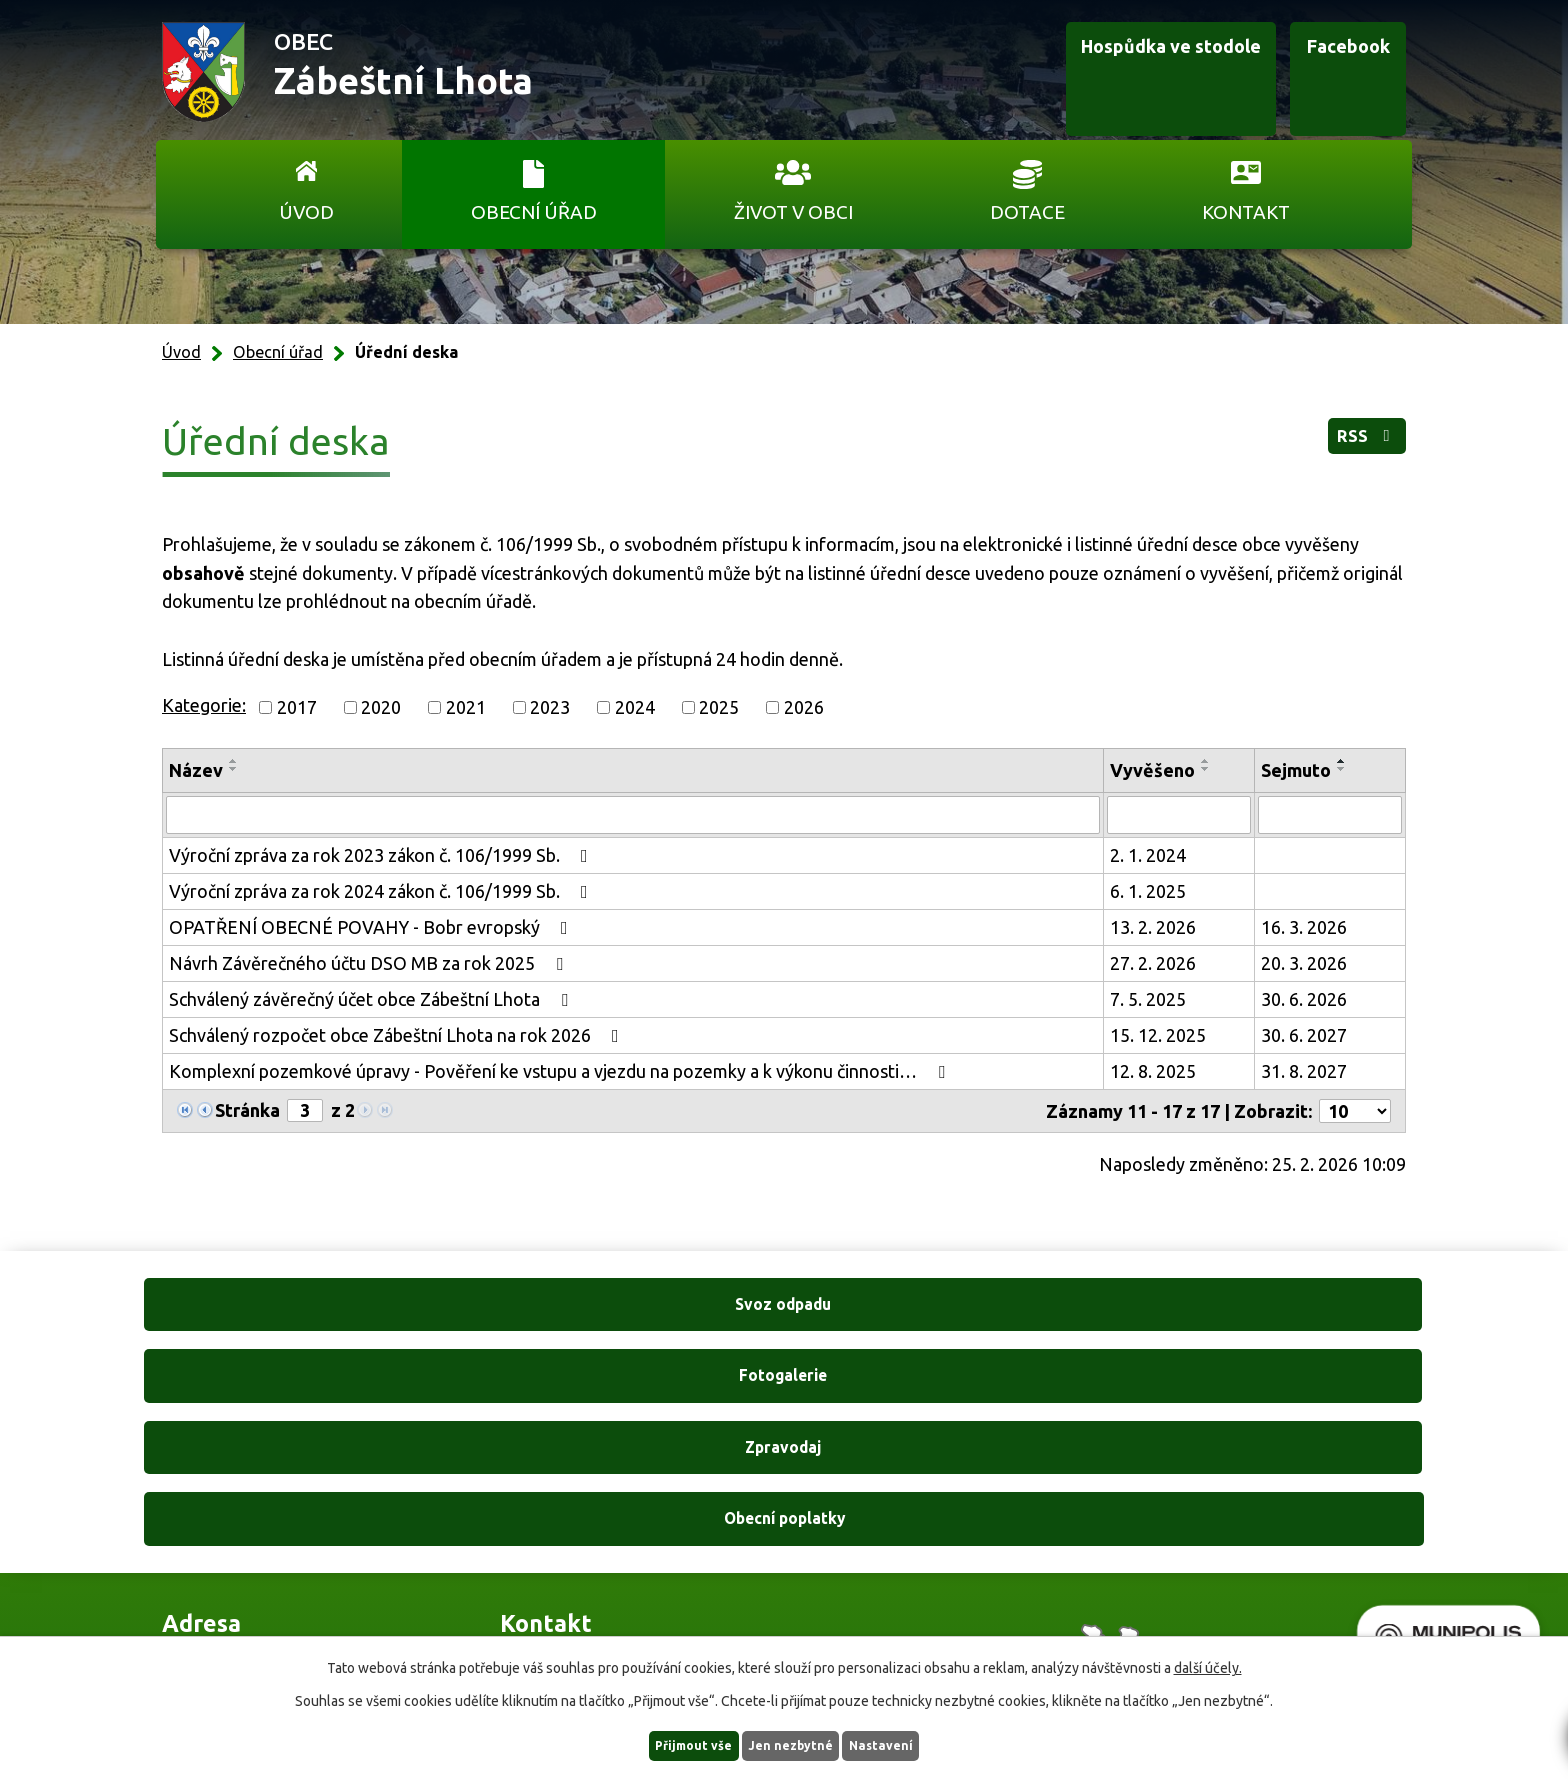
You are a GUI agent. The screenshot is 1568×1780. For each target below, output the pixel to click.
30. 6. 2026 (1304, 999)
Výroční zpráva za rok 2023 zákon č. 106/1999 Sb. (382, 855)
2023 (550, 707)
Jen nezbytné (793, 1744)
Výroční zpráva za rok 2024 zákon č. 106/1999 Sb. (382, 891)
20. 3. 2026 (1304, 963)
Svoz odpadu (284, 1328)
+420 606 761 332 (571, 1523)
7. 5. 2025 (1148, 999)
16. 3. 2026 (1304, 927)
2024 (635, 707)
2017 (297, 707)
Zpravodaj (950, 1328)
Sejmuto (1296, 770)
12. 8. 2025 (1153, 1071)
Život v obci (793, 212)
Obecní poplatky (1284, 1328)
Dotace (1027, 212)
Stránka (247, 1110)
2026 (804, 707)
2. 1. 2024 (1148, 855)
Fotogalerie (617, 1328)
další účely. (1208, 1665)
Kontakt (1246, 212)
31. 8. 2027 (1304, 1071)
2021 (466, 707)
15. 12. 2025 (1158, 1035)
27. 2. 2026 (1153, 963)
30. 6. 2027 (1304, 1035)
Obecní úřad (534, 212)
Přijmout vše (664, 1744)
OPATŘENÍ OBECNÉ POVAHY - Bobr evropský (372, 927)
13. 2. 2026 (1153, 927)
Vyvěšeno (1152, 770)
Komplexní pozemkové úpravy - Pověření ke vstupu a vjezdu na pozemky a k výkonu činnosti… (561, 1071)
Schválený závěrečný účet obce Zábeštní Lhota (372, 999)
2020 (381, 707)
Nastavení (912, 1744)
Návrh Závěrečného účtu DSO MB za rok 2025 (370, 963)
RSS (1353, 445)
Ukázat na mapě (1044, 1563)
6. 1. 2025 (1148, 891)
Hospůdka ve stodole (1088, 73)
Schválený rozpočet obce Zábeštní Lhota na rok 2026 (398, 1035)
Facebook (1312, 73)
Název (196, 770)
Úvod (306, 212)
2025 (719, 707)
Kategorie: (204, 705)
